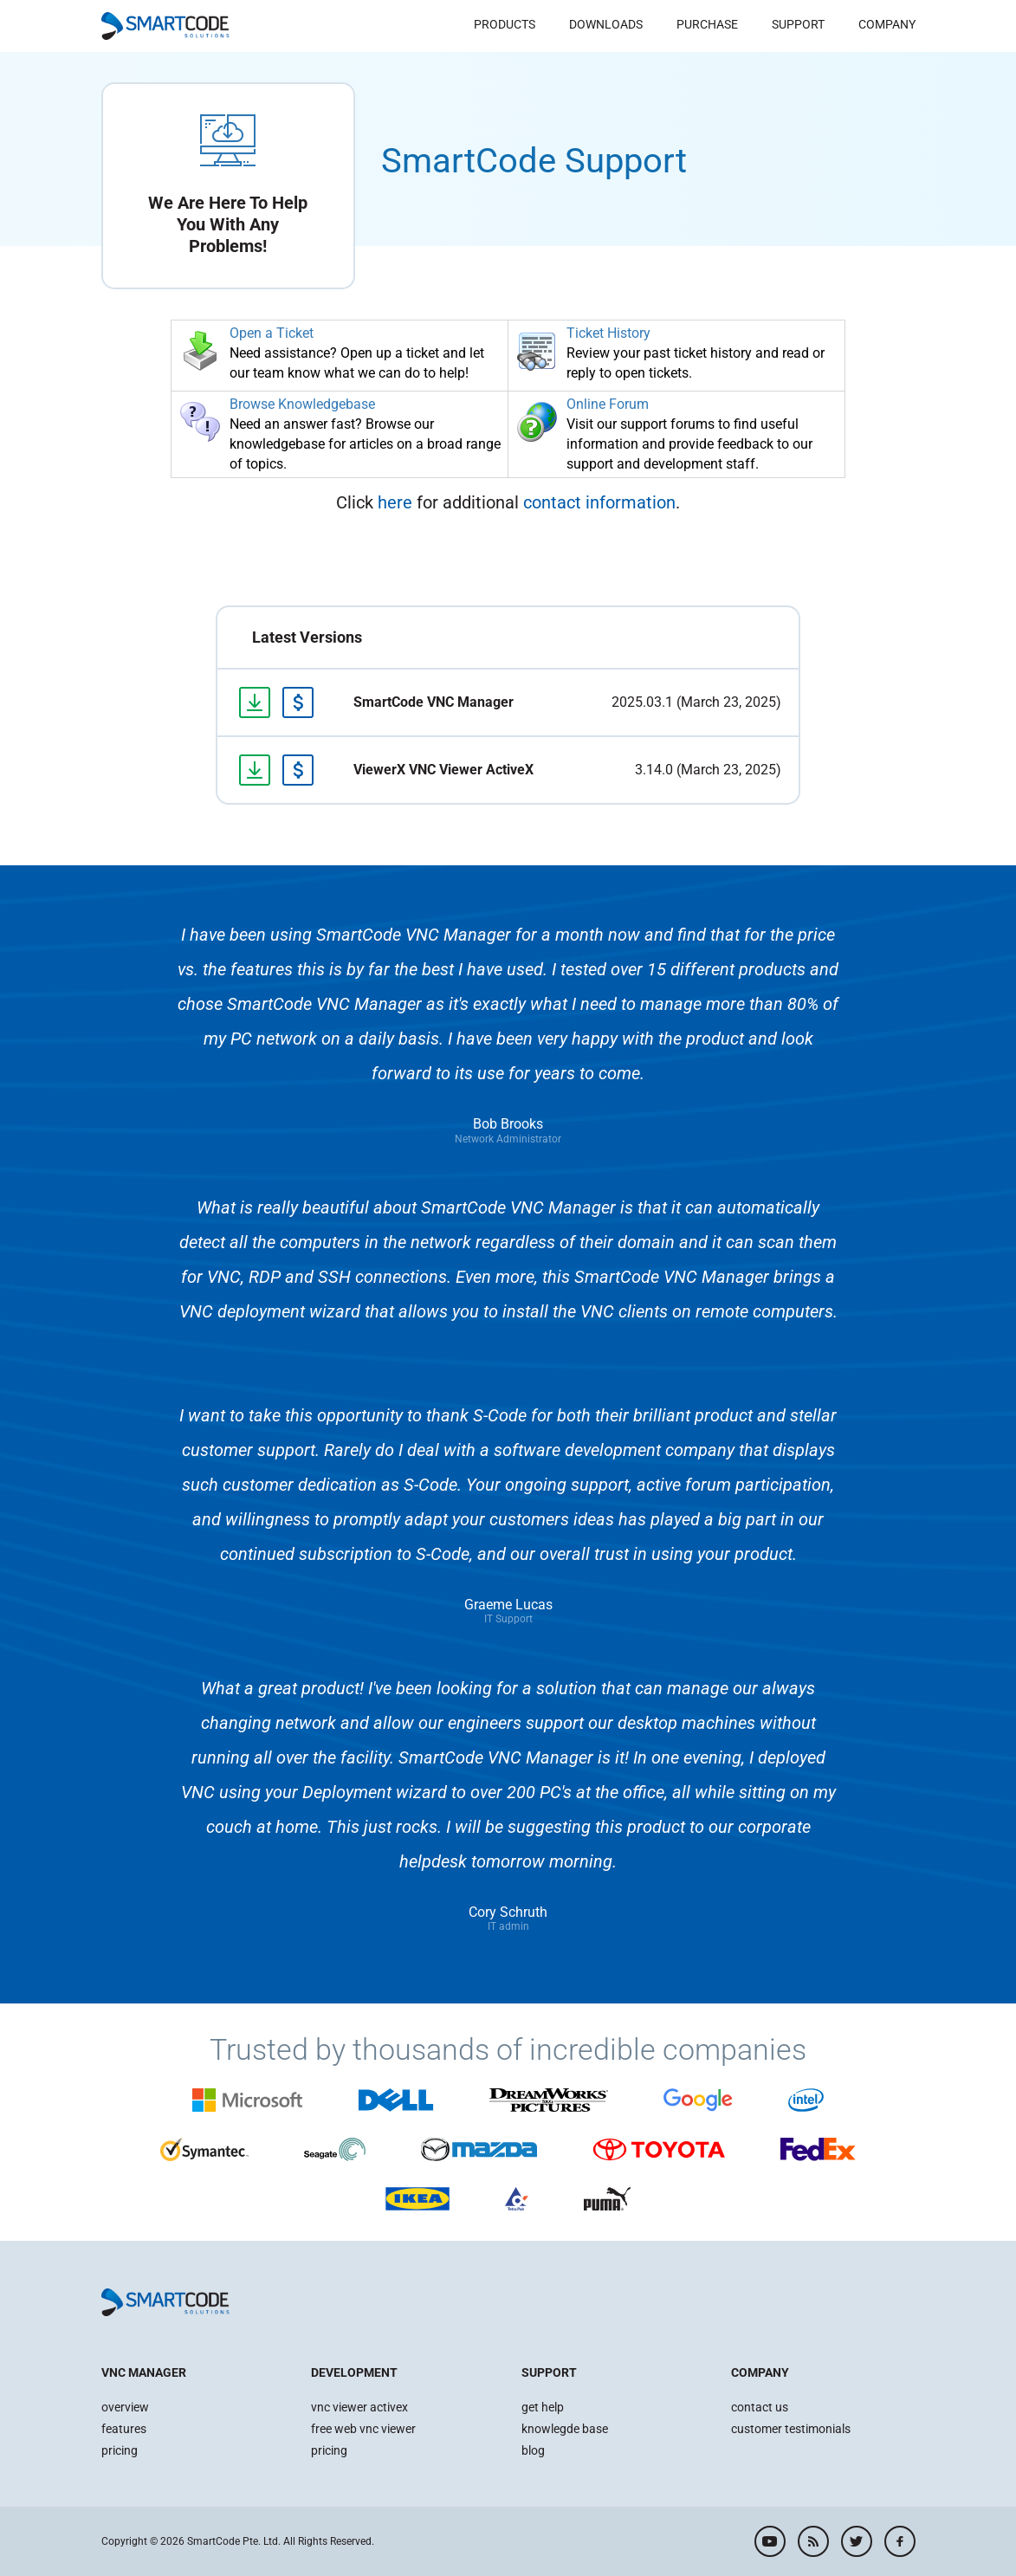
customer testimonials (791, 2429)
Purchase (707, 24)
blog (533, 2450)
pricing (119, 2450)
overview (125, 2407)
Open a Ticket (272, 333)
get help (542, 2407)
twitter (856, 2541)
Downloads (606, 24)
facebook (900, 2541)
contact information (599, 502)
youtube (770, 2541)
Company (887, 24)
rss (813, 2541)
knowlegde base (564, 2429)
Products (504, 24)
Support (798, 24)
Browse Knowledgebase (302, 404)
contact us (759, 2407)
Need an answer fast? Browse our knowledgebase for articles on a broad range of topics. (365, 444)
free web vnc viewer (363, 2429)
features (123, 2429)
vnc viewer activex (359, 2407)
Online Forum (607, 404)
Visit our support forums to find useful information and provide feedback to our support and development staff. (689, 444)
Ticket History (608, 333)
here (395, 502)
